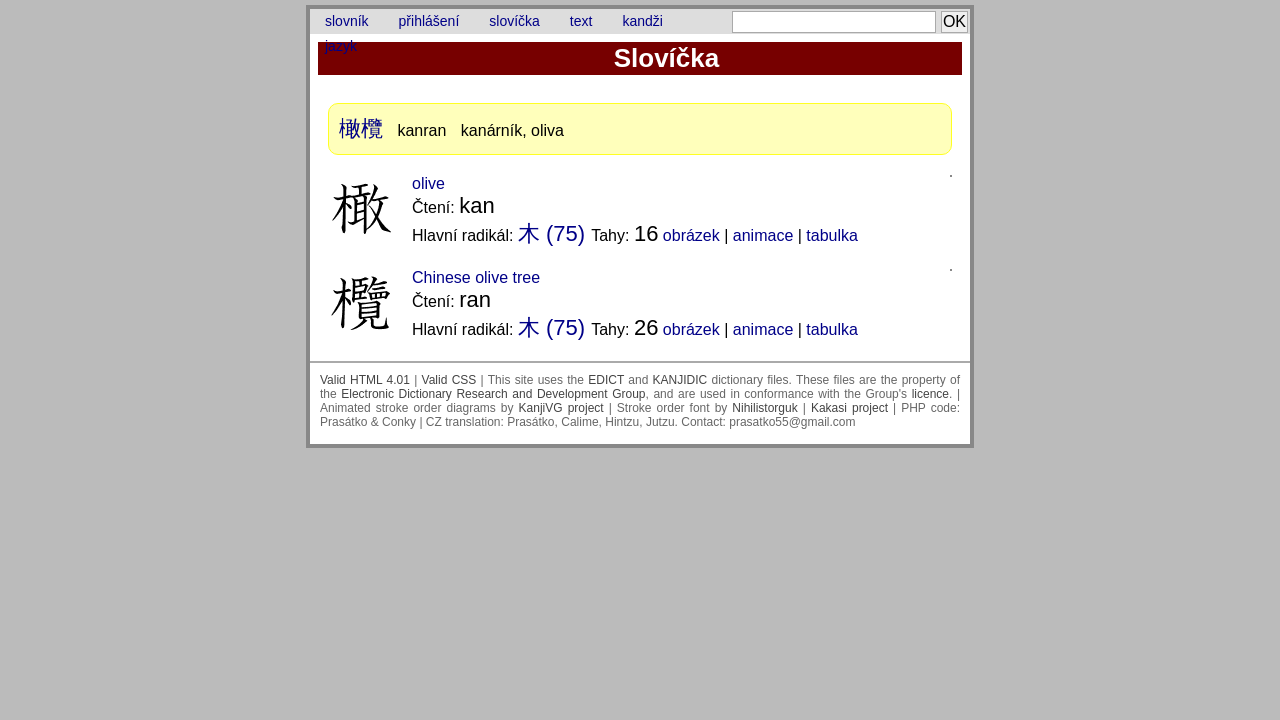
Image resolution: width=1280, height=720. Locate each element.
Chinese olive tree (476, 277)
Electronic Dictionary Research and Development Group (493, 394)
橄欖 (361, 128)
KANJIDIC (680, 380)
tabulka (832, 235)
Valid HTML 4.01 (365, 380)
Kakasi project (849, 408)
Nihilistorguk (764, 408)
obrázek (691, 235)
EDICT (606, 380)
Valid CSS (449, 380)
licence (930, 394)
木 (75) (551, 233)
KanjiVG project (561, 408)
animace (763, 235)
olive (428, 183)
